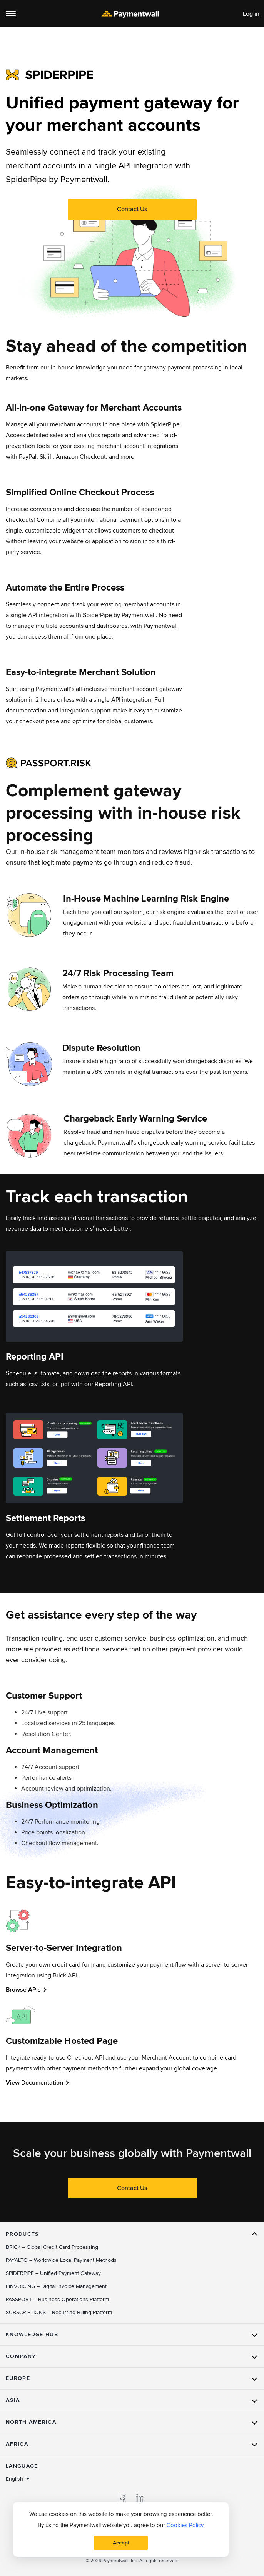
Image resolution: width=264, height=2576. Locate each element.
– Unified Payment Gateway (53, 2273)
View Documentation (34, 2083)
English (14, 2479)
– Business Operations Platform (57, 2299)
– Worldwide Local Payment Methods (61, 2260)
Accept (121, 2542)
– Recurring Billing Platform (59, 2312)
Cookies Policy (185, 2525)
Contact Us (132, 209)
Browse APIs (23, 1990)
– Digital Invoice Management (56, 2286)
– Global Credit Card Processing (52, 2247)
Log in (251, 14)
